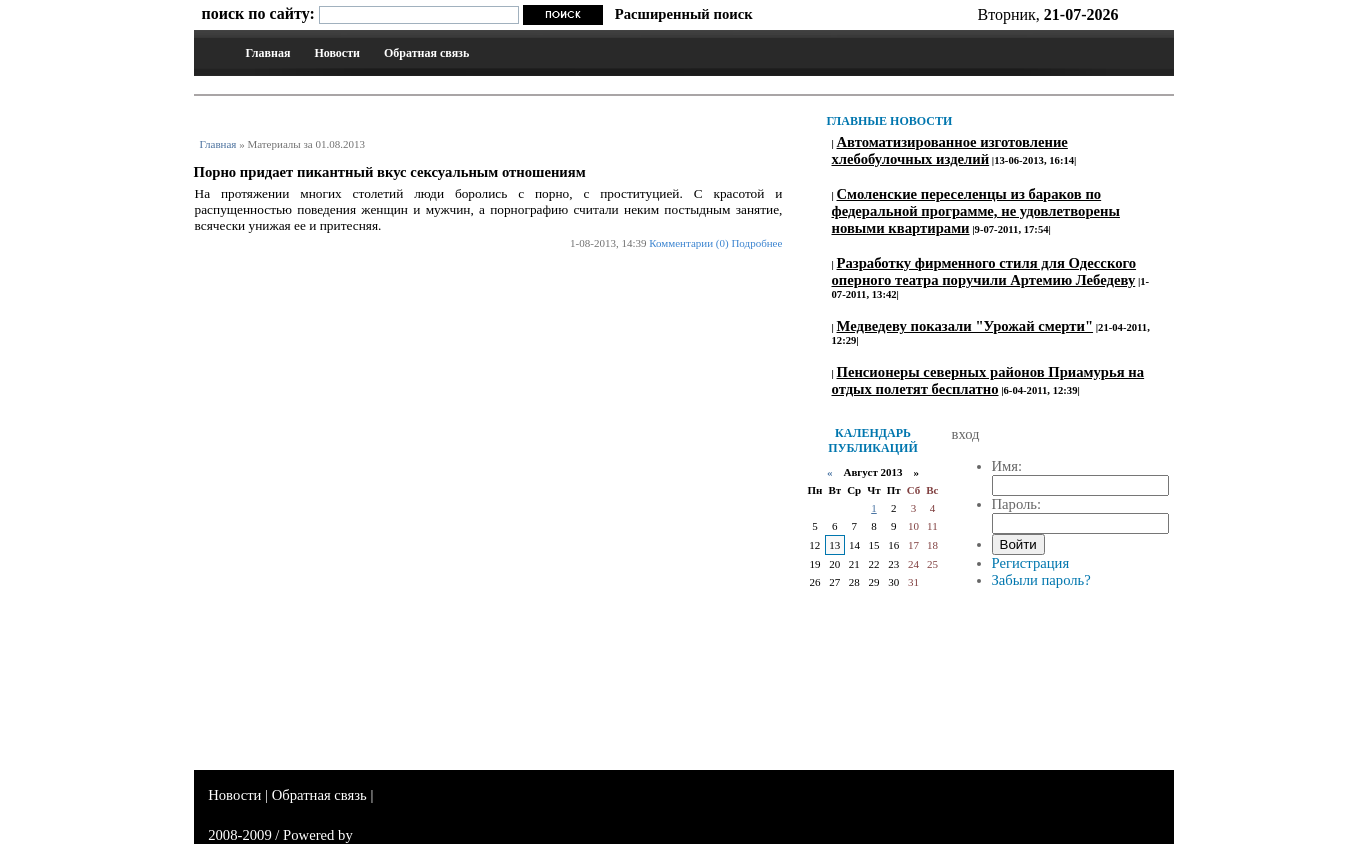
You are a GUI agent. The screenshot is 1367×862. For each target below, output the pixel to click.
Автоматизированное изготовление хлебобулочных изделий (950, 150)
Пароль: (1017, 504)
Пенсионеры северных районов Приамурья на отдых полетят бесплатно (988, 380)
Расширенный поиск (684, 14)
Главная (268, 53)
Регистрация (1031, 563)
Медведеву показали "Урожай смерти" (965, 326)
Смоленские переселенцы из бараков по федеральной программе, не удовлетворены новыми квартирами (976, 211)
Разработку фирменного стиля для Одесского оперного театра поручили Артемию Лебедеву (984, 271)
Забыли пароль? (1041, 580)
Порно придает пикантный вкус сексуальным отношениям (390, 172)
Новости (337, 53)
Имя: (1007, 466)
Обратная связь (426, 53)
